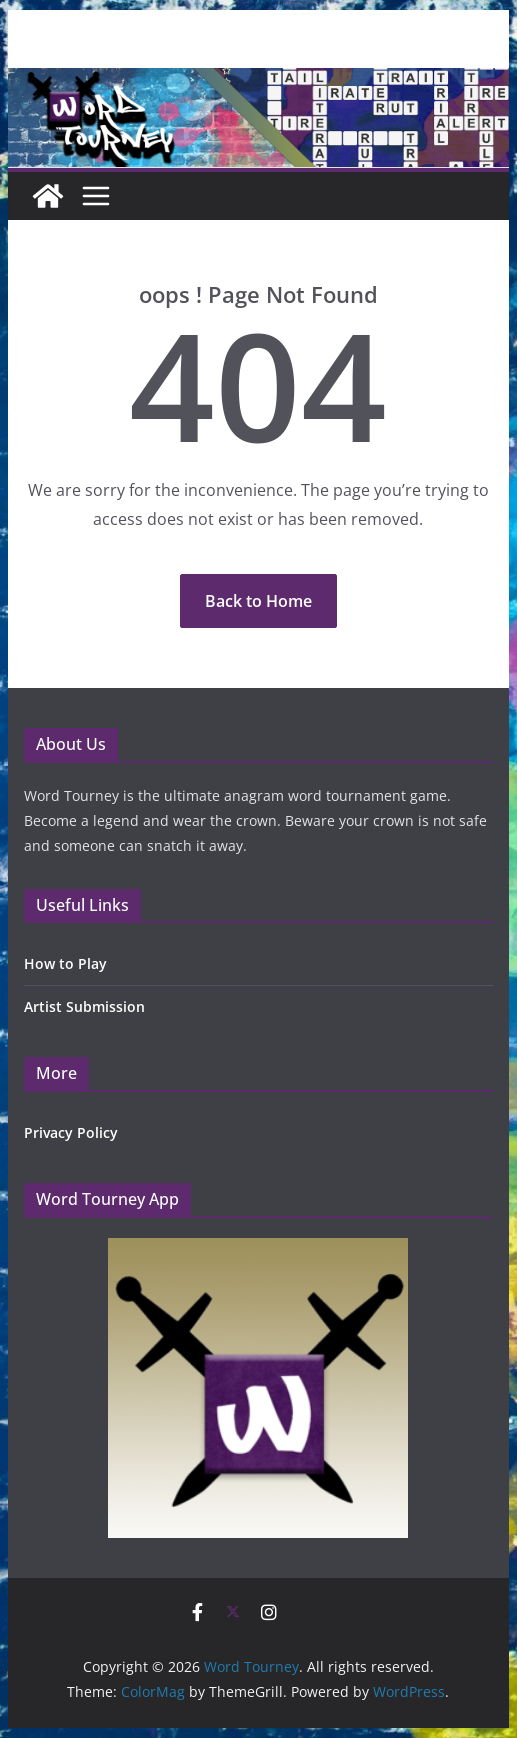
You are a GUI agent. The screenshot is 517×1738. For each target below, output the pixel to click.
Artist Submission (84, 1006)
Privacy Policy (71, 1132)
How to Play (65, 963)
